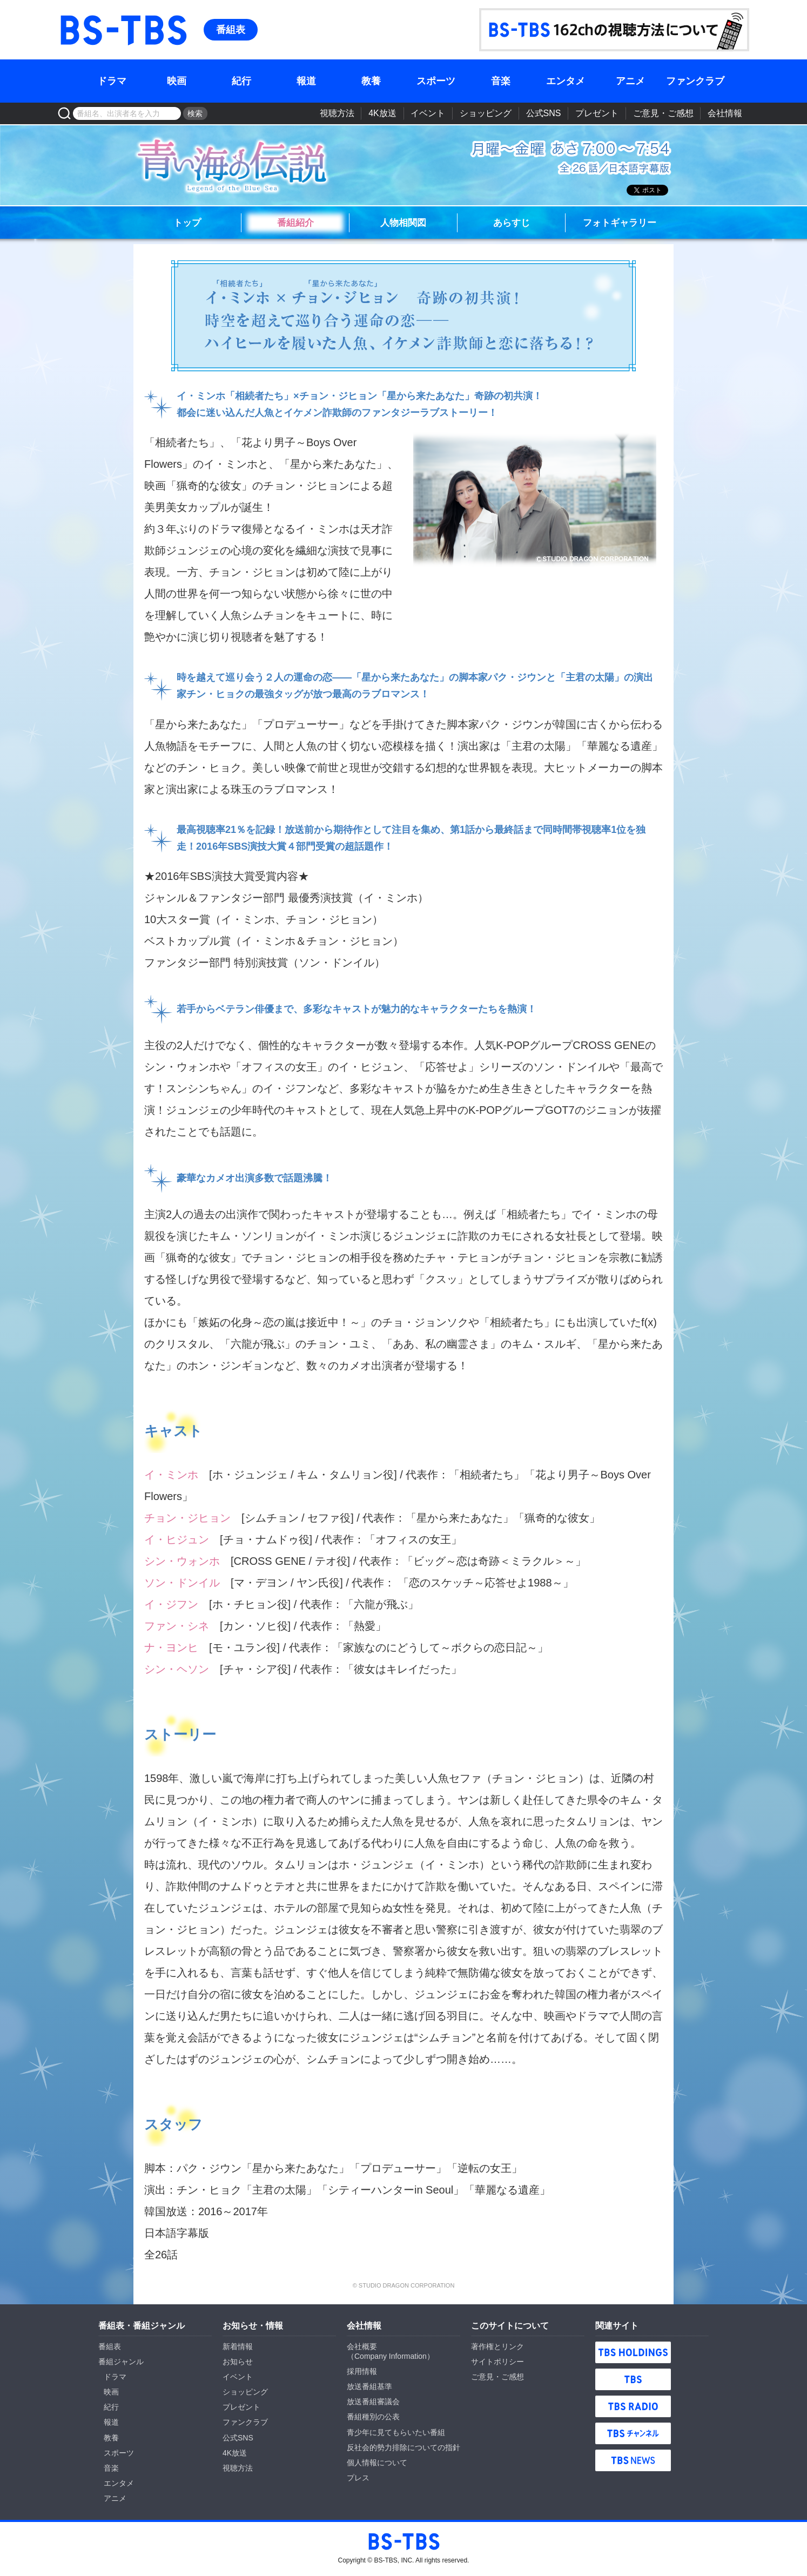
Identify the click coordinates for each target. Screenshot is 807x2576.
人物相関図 (403, 223)
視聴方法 (337, 113)
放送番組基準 (369, 2386)
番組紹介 (295, 223)
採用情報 (362, 2371)
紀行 (241, 81)
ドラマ (111, 81)
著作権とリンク (497, 2346)
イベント (428, 113)
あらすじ (511, 223)
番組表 (230, 29)
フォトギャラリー (619, 223)
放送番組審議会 (373, 2401)
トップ (187, 223)
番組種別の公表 (373, 2416)
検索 (195, 113)
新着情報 (238, 2346)
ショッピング (486, 113)
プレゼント (596, 113)
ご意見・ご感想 (663, 113)
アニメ (630, 81)
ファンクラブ (695, 81)
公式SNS (543, 113)
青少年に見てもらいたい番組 (396, 2432)
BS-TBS (73, 14)
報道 (306, 81)
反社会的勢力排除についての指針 (403, 2447)
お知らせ (238, 2361)
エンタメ (565, 81)
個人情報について (377, 2462)
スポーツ (435, 81)
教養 (371, 81)
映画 (176, 81)
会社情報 (725, 113)
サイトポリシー (497, 2361)
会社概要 (362, 2346)
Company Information (390, 2356)
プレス (358, 2477)
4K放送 (382, 113)
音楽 (500, 81)
